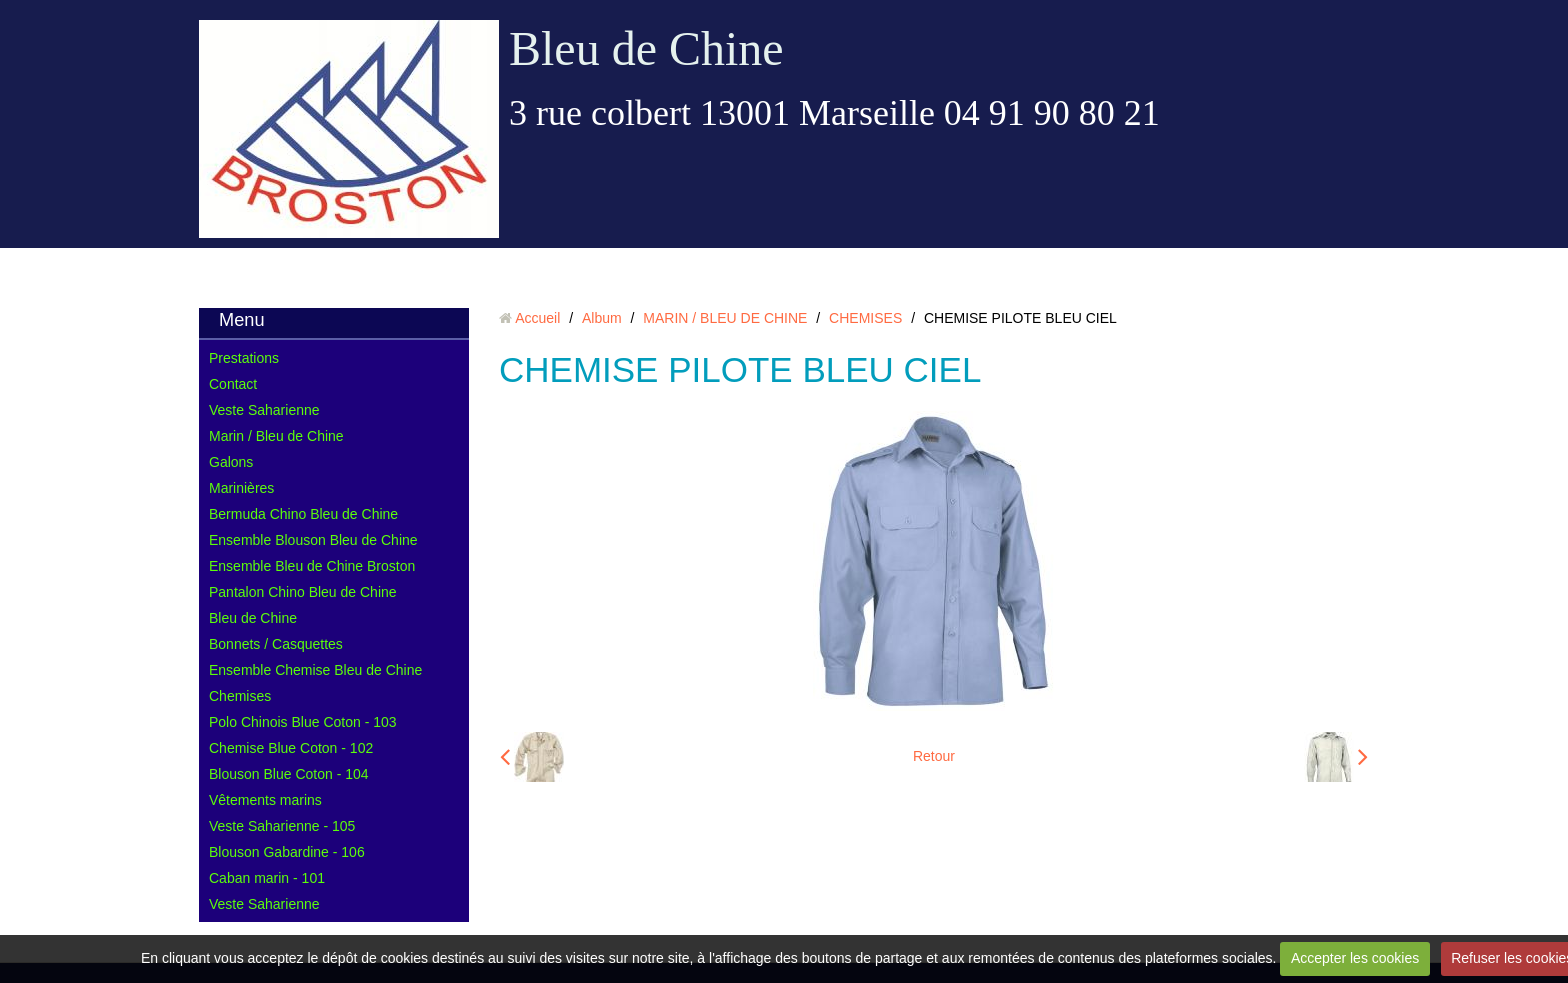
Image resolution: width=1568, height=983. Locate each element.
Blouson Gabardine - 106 (287, 852)
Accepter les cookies (1355, 958)
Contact (233, 384)
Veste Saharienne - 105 (282, 826)
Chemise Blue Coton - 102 (291, 748)
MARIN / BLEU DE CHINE (725, 318)
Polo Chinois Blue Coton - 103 (303, 722)
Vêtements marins (265, 800)
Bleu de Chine (646, 48)
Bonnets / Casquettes (276, 644)
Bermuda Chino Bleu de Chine (303, 514)
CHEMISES (865, 318)
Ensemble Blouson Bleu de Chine (313, 540)
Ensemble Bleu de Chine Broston (312, 566)
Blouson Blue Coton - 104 (289, 774)
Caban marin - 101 (267, 878)
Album (602, 318)
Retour (934, 756)
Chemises (240, 696)
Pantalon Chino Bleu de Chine (303, 592)
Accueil (537, 318)
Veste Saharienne (264, 410)
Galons (231, 462)
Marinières (241, 488)
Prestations (244, 358)
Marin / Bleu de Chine (276, 436)
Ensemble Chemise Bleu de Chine (315, 670)
